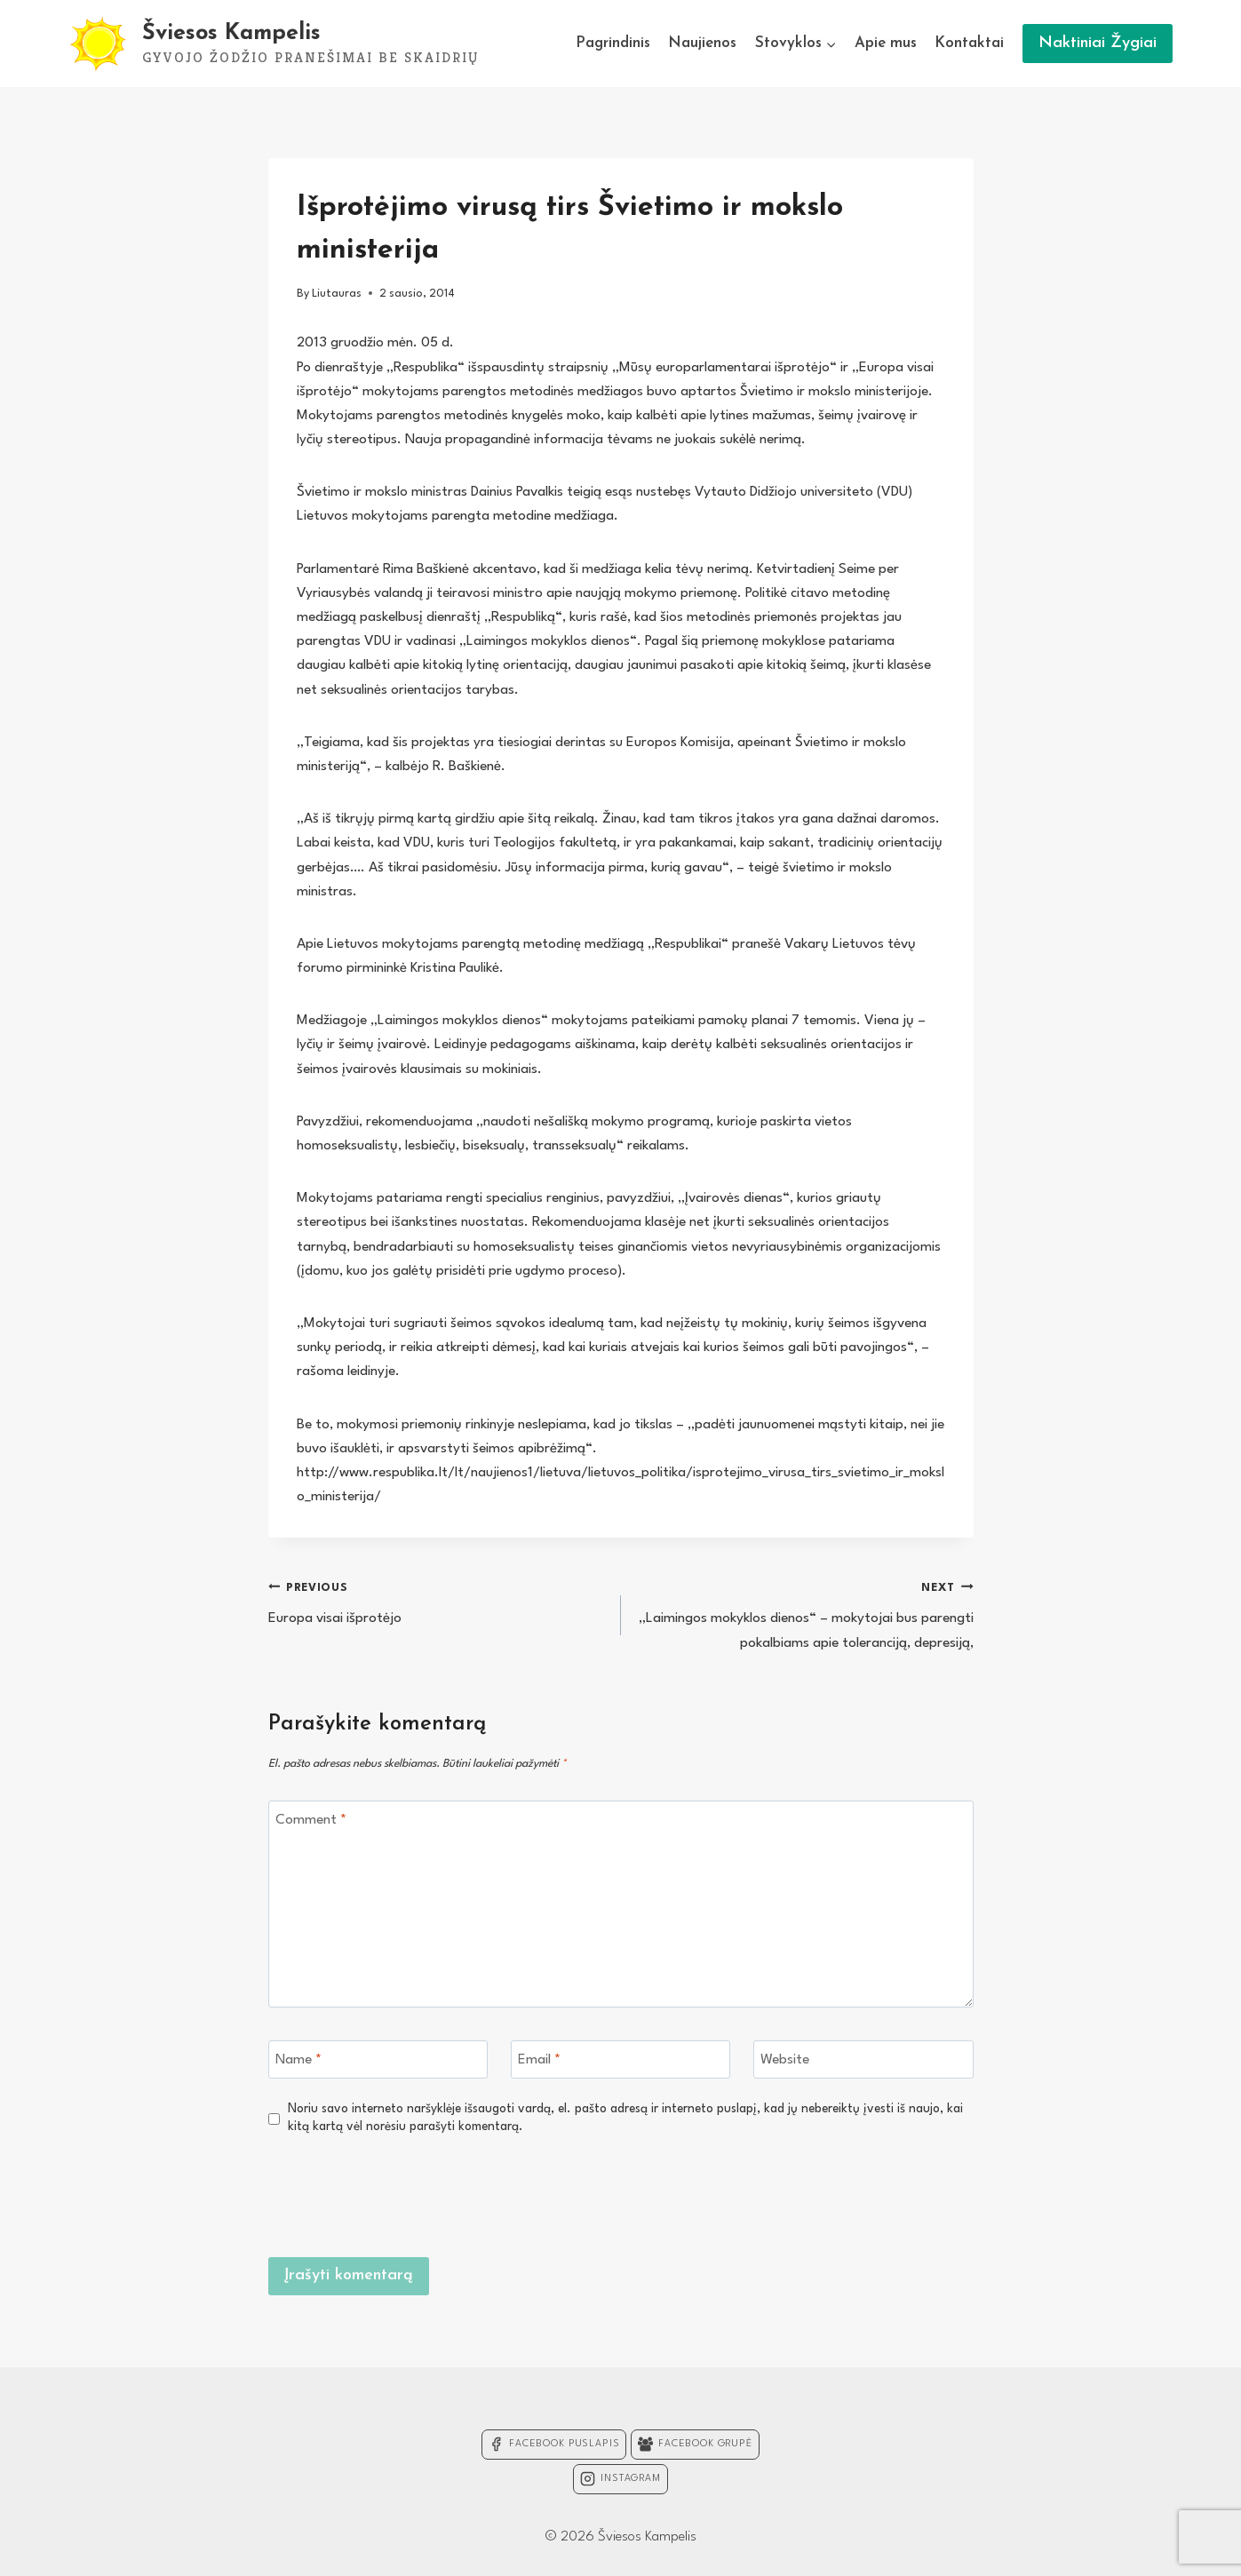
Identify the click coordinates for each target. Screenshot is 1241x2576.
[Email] (621, 2059)
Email (539, 2060)
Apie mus (886, 43)
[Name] (378, 2059)
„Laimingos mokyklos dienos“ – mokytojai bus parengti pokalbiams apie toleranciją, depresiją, (805, 1613)
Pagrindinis (613, 43)
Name (298, 2060)
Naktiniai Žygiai (1097, 43)
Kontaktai (969, 43)
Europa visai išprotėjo (437, 1601)
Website (784, 2060)
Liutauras (337, 293)
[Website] (863, 2059)
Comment (310, 1820)
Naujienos (702, 43)
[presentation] (839, 2194)
